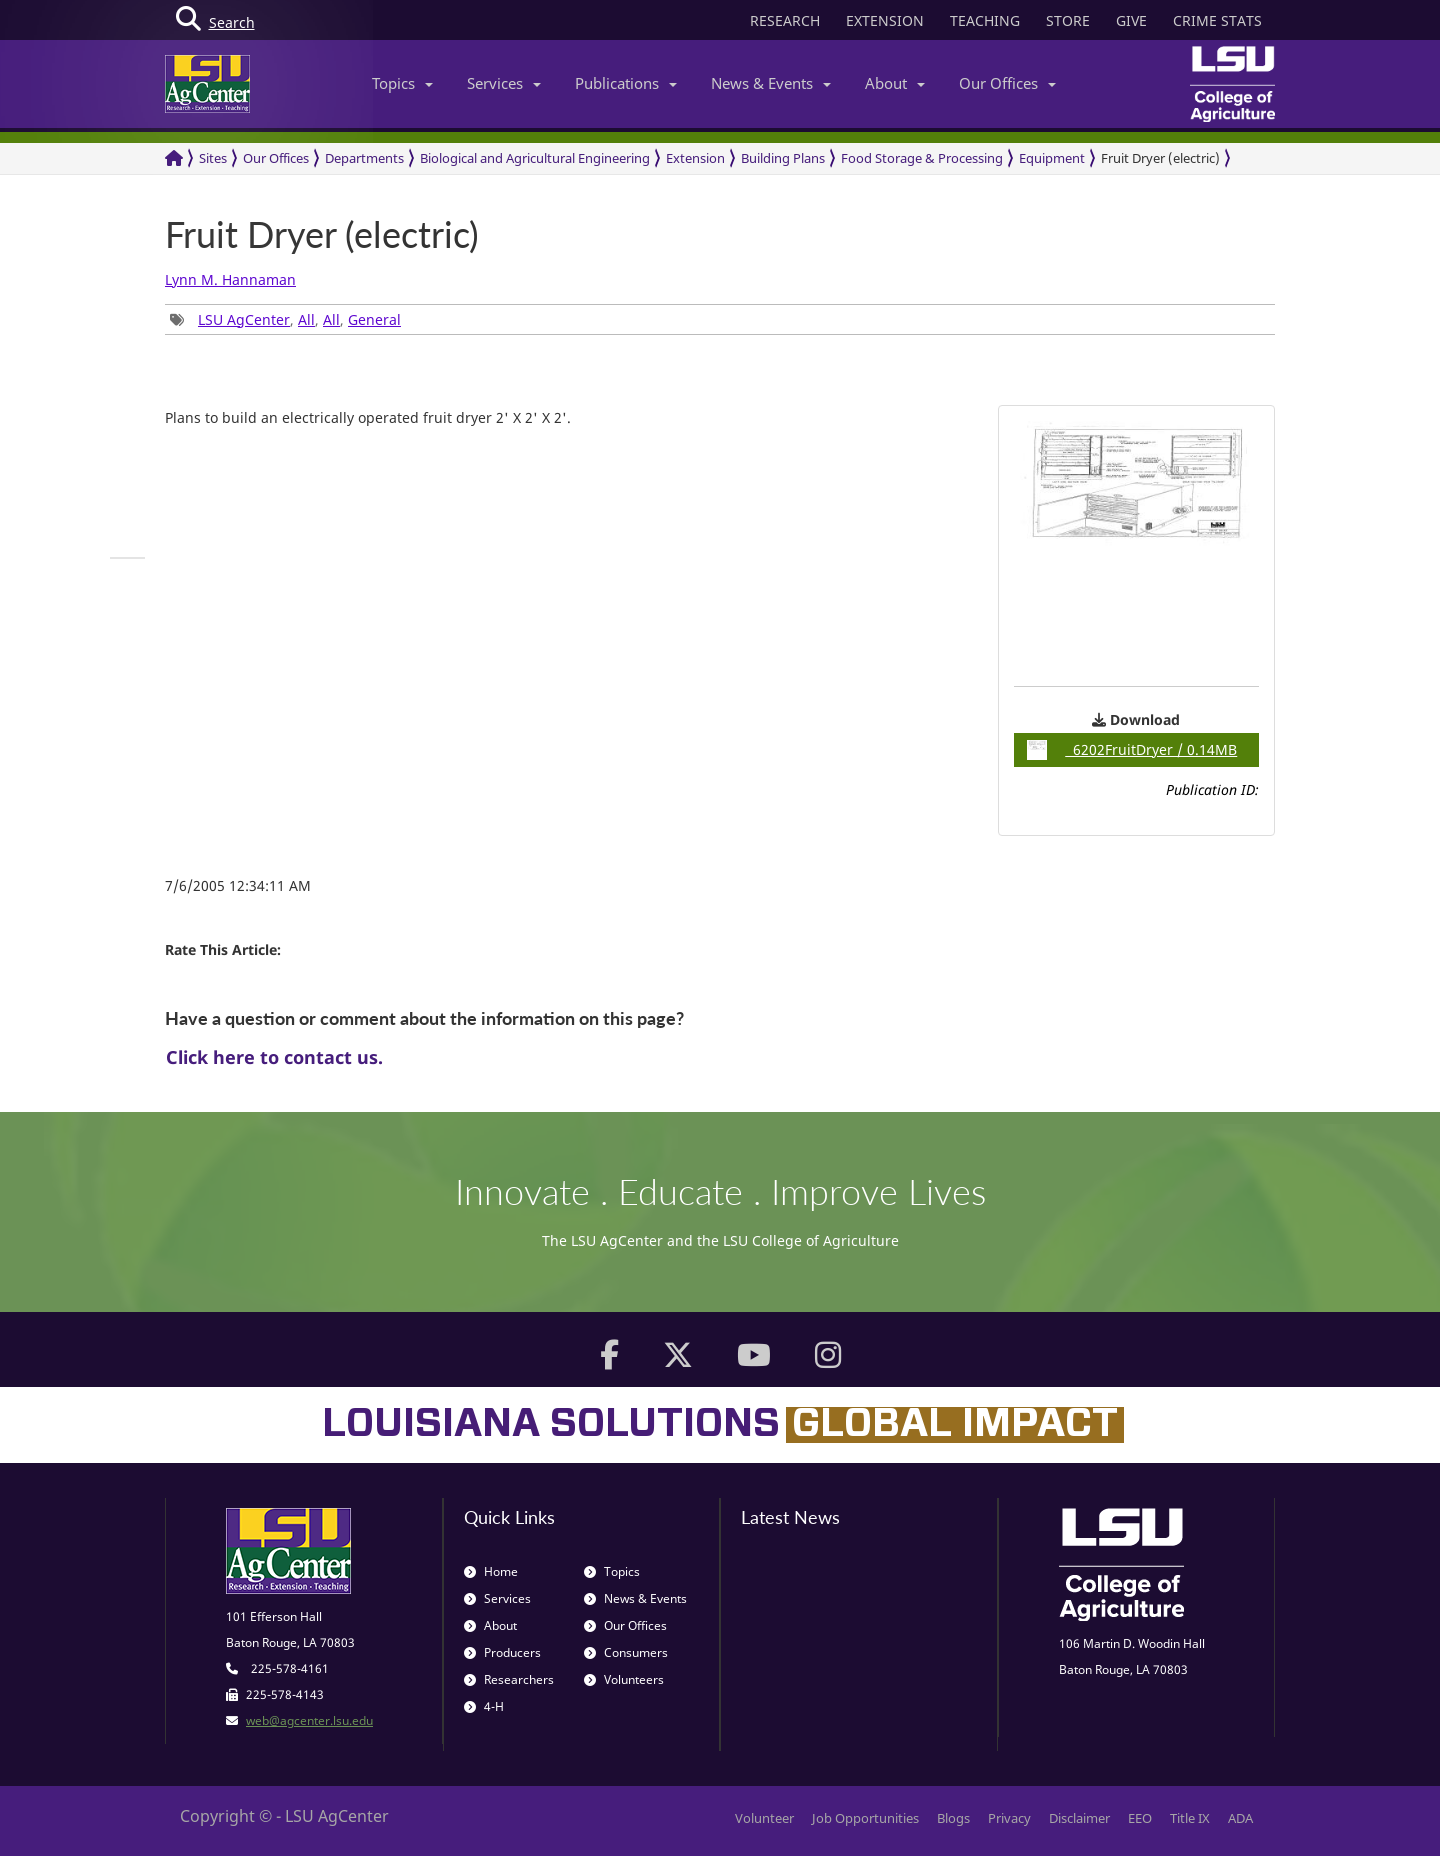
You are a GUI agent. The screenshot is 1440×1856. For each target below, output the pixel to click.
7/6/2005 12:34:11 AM (238, 885)
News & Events (771, 83)
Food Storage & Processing (922, 158)
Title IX (1190, 1818)
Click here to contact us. (274, 1057)
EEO (1140, 1818)
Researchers (509, 1679)
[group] (127, 558)
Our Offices (1007, 83)
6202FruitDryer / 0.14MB (1132, 750)
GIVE (1131, 20)
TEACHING (985, 20)
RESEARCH (785, 20)
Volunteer (764, 1818)
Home (491, 1571)
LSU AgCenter (244, 319)
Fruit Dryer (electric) (1160, 158)
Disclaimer (1079, 1818)
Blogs (953, 1818)
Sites (213, 158)
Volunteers (624, 1679)
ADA (1240, 1818)
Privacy (1009, 1818)
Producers (502, 1652)
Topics (402, 83)
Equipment (1052, 158)
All (306, 319)
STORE (1068, 20)
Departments (364, 158)
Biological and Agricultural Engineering (535, 158)
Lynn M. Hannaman (230, 279)
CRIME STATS (1217, 20)
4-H (484, 1706)
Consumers (626, 1652)
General (374, 319)
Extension (695, 158)
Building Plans (783, 158)
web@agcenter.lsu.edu (309, 1720)
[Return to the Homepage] (174, 158)
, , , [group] (285, 319)
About (895, 83)
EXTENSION (885, 20)
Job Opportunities (865, 1818)
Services (504, 83)
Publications (626, 83)
